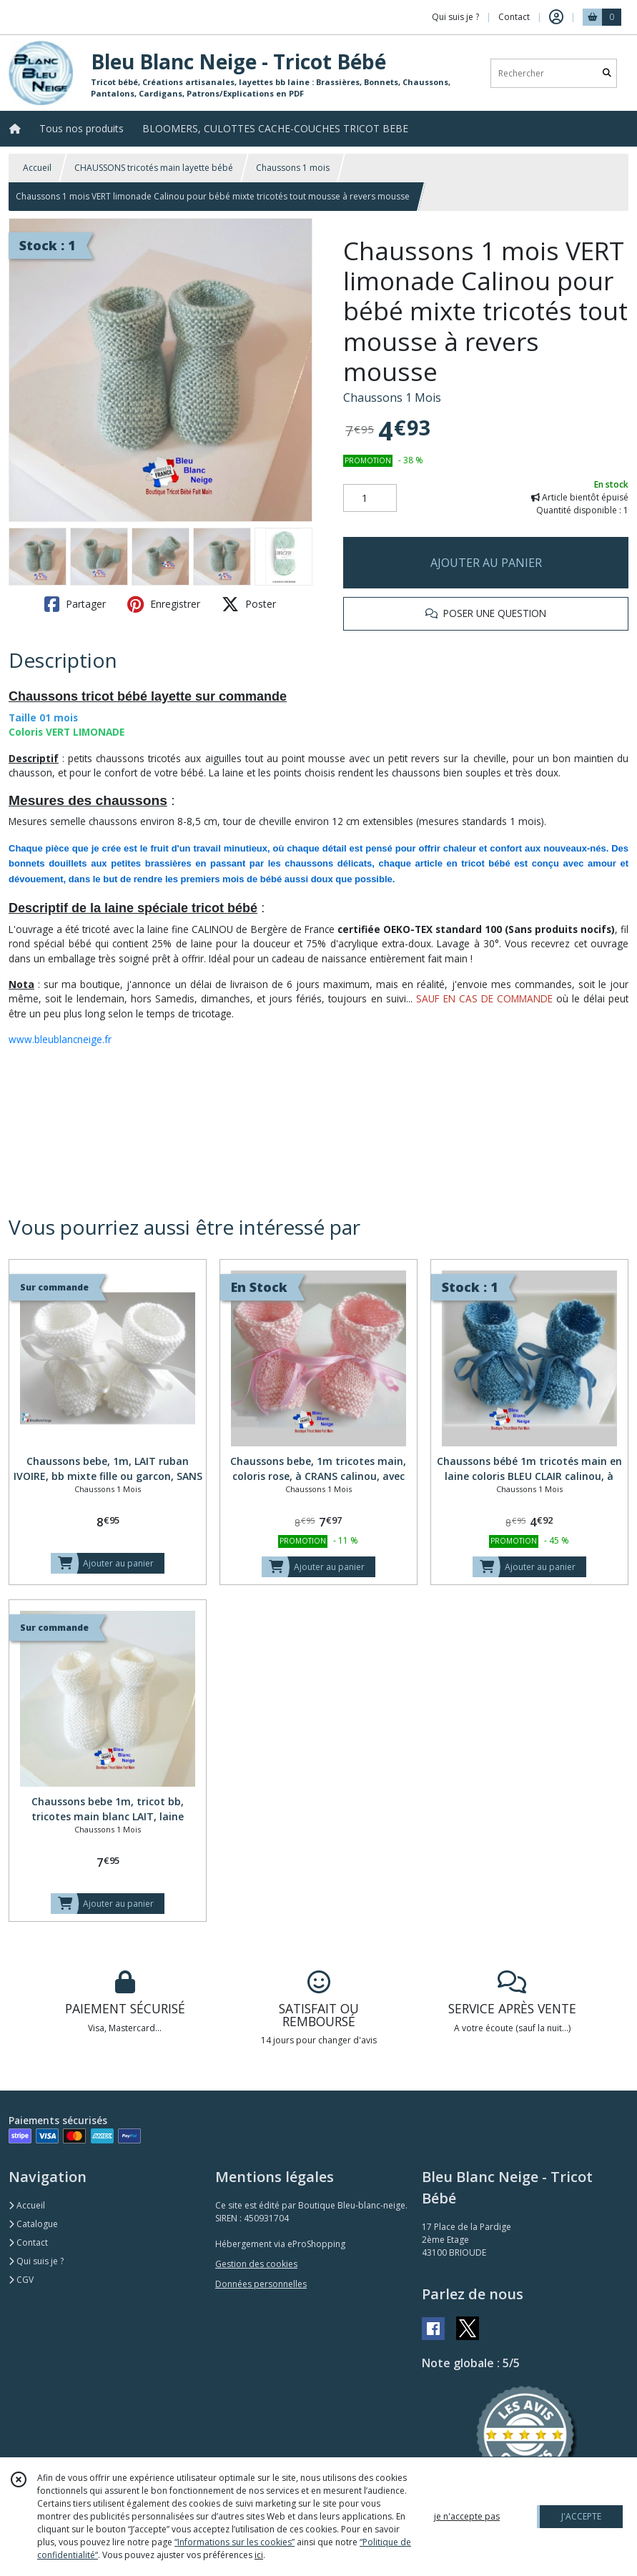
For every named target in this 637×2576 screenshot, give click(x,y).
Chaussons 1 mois (293, 168)
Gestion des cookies (256, 2264)
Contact (514, 17)
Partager (75, 604)
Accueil (37, 168)
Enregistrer (163, 604)
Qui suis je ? (36, 2261)
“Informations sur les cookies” (234, 2542)
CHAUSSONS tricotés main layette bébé (153, 168)
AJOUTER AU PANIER (486, 563)
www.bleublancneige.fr (60, 1039)
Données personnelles (261, 2284)
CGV (21, 2280)
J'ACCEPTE (581, 2516)
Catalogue (33, 2224)
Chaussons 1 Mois (392, 397)
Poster (249, 604)
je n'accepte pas (467, 2516)
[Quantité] (370, 498)
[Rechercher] (607, 73)
